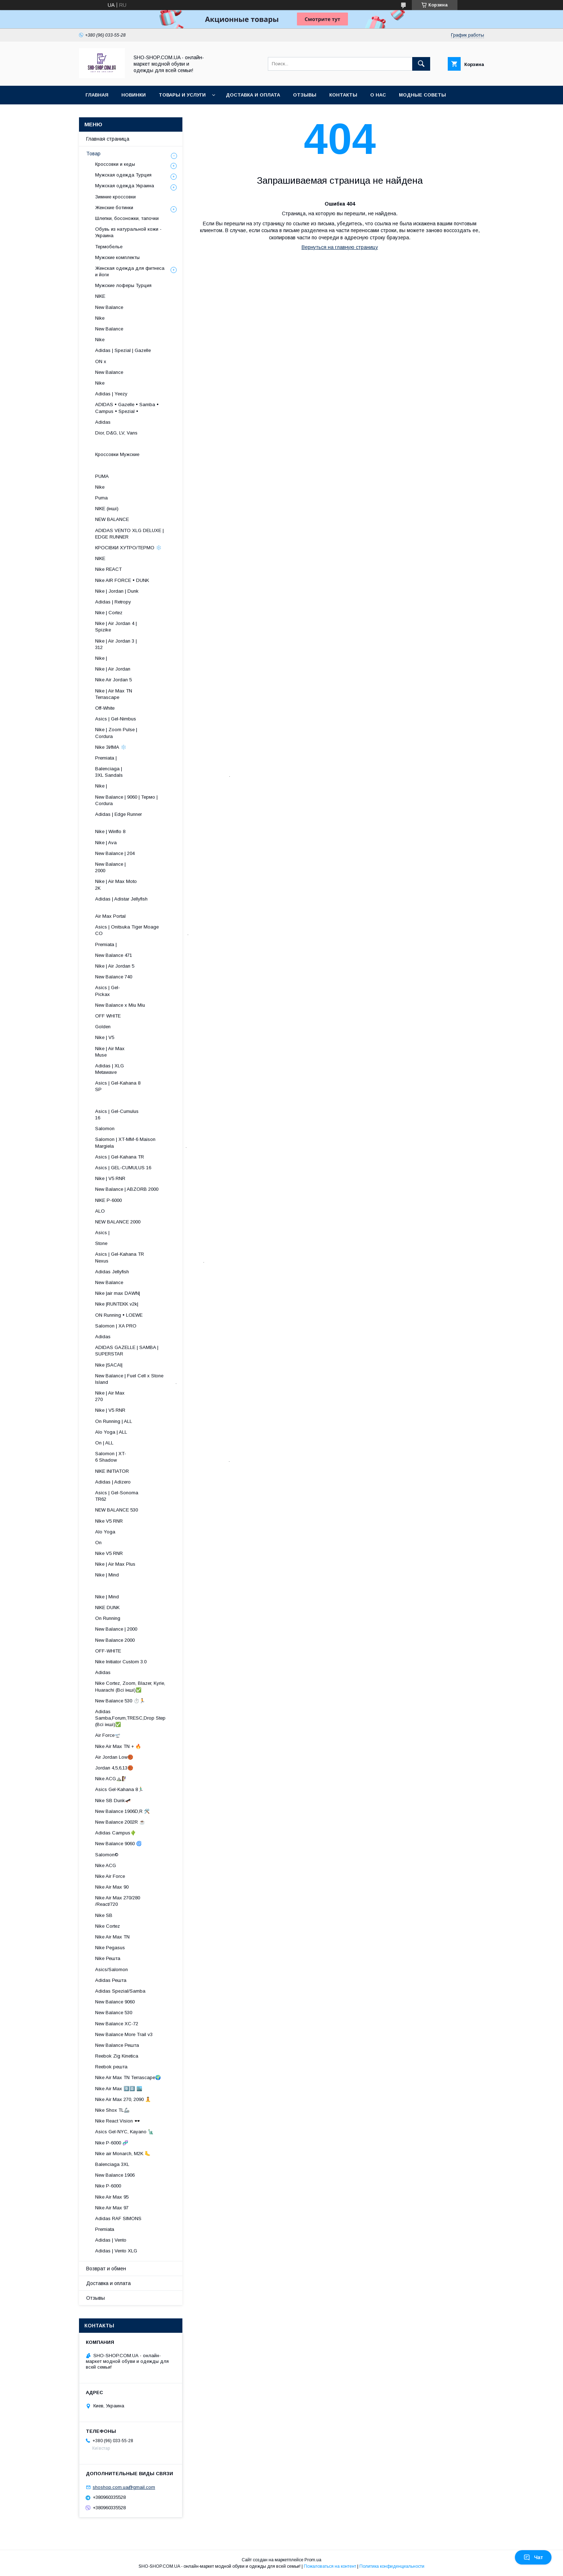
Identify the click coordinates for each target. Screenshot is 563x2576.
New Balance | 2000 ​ (155, 867)
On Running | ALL (113, 1421)
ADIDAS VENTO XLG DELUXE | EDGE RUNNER (129, 534)
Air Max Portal (110, 916)
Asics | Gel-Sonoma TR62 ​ (148, 1496)
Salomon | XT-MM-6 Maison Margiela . (141, 1142)
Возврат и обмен (106, 2268)
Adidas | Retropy (113, 602)
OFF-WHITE (108, 1651)
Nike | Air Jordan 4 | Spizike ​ (145, 627)
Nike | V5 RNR (110, 1178)
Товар (93, 153)
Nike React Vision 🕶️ (117, 2121)
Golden (103, 1026)
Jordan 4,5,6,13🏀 (114, 1768)
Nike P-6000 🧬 (111, 2142)
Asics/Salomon (111, 1969)
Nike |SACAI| (108, 1365)
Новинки (133, 95)
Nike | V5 (104, 1037)
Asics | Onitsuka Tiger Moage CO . (142, 930)
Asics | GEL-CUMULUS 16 (123, 1167)
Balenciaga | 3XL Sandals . (162, 772)
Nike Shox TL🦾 (112, 2110)
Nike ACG (105, 1865)
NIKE (100, 296)
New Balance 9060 (115, 2001)
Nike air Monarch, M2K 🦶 (122, 2153)
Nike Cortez (107, 1926)
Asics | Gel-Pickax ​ (160, 991)
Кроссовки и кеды (115, 164)
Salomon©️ (106, 1854)
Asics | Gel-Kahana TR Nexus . (149, 1257)
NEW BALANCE (112, 519)
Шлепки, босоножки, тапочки (127, 218)
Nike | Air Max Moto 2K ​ (149, 884)
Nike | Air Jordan (112, 669)
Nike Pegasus (110, 1947)
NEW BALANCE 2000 (117, 1221)
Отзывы (304, 95)
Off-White (105, 708)
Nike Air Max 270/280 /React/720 (117, 1901)
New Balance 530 (113, 2012)
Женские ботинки (114, 207)
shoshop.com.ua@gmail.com (124, 2487)
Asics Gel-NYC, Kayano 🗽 (124, 2131)
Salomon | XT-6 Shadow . (162, 1457)
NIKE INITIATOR (112, 1471)
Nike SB (103, 1915)
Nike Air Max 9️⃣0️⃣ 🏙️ (118, 2088)
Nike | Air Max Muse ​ (156, 1052)
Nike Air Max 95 (112, 2197)
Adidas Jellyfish (112, 1271)
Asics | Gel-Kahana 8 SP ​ (147, 1086)
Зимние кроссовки (115, 196)
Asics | (102, 1232)
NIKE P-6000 (108, 1200)
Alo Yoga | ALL (111, 1432)
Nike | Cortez (108, 612)
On (98, 1542)
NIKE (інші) (106, 508)
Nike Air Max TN (112, 1937)
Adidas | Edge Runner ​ (146, 817)
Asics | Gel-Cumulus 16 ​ (147, 1114)
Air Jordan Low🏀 (114, 1757)
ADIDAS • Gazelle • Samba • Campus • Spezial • (127, 408)
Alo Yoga (105, 1531)
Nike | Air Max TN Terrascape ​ (149, 694)
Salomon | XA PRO (115, 1326)
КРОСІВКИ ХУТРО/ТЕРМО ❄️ (128, 547)
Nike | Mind (107, 1575)
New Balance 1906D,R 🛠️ (122, 1811)
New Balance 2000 (115, 1640)
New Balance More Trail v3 (124, 2034)
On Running (107, 1618)
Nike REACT (108, 569)
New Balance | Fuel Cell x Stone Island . (136, 1379)
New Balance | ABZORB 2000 (126, 1189)
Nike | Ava (106, 842)
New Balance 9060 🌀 (118, 1843)
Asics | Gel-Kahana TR (119, 1157)
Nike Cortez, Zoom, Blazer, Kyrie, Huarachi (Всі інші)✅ (130, 1686)
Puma (101, 497)
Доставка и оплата (253, 95)
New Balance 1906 (115, 2175)
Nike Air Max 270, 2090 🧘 (123, 2099)
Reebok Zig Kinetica (116, 2056)
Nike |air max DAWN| (117, 1293)
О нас (378, 95)
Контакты (343, 95)
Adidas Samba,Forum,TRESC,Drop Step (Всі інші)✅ (130, 1718)
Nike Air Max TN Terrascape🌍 (128, 2077)
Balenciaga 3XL (112, 2164)
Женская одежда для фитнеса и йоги (129, 271)
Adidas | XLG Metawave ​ (154, 1069)
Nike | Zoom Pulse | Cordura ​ (146, 733)
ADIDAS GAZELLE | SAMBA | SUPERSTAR (126, 1351)
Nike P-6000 (108, 2186)
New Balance (109, 307)
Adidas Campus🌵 (115, 1832)
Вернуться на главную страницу (340, 247)
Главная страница (107, 139)
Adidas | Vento (110, 2240)
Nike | (101, 658)
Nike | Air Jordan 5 (114, 966)
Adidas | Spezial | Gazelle (123, 350)
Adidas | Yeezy (111, 393)
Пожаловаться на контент (330, 2566)
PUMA (102, 476)
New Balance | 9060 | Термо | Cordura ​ (132, 800)
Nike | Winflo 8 (110, 831)
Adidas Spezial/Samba (120, 1991)
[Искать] (421, 64)
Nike (99, 318)
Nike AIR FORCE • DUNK (122, 580)
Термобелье (108, 246)
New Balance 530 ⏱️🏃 (120, 1700)
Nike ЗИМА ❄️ (110, 747)
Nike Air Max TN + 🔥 (118, 1746)
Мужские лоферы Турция (123, 285)
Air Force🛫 (107, 1735)
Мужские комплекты (117, 257)
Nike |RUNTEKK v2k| (116, 1304)
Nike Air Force (110, 1876)
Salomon (105, 1128)
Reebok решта (111, 2066)
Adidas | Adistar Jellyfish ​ (141, 902)
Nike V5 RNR (109, 1553)
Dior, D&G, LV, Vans (116, 433)
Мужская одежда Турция (123, 175)
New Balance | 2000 (116, 1629)
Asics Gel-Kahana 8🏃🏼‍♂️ (119, 1789)
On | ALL (104, 1443)
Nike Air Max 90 (112, 1887)
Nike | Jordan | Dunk (117, 591)
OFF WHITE (108, 1016)
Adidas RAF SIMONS (118, 2218)
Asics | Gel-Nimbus (115, 718)
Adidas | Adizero (113, 1482)
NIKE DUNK (107, 1607)
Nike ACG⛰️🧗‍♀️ (111, 1778)
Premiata (104, 2229)
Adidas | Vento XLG (116, 2250)
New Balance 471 (113, 955)
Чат (533, 2557)
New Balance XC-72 (116, 2023)
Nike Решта (107, 1958)
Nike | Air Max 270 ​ (156, 1396)
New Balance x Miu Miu (120, 1005)
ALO (100, 1211)
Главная (96, 95)
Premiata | (106, 758)
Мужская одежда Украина (124, 185)
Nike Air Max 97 (112, 2207)
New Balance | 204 (115, 853)
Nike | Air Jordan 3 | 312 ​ (147, 644)
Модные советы (422, 95)
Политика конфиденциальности (391, 2566)
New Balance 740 (113, 976)
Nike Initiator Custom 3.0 (120, 1661)
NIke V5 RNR (109, 1521)
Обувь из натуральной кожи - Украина (128, 232)
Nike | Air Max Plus (115, 1564)
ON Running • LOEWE (119, 1315)
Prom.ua (312, 2559)
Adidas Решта (110, 1980)
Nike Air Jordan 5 (113, 679)
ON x (100, 361)
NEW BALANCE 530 (116, 1510)
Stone (101, 1243)
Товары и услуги (182, 95)
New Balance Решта (117, 2045)
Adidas (103, 422)
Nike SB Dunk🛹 (113, 1800)
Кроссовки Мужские (117, 454)
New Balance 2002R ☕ (120, 1822)
